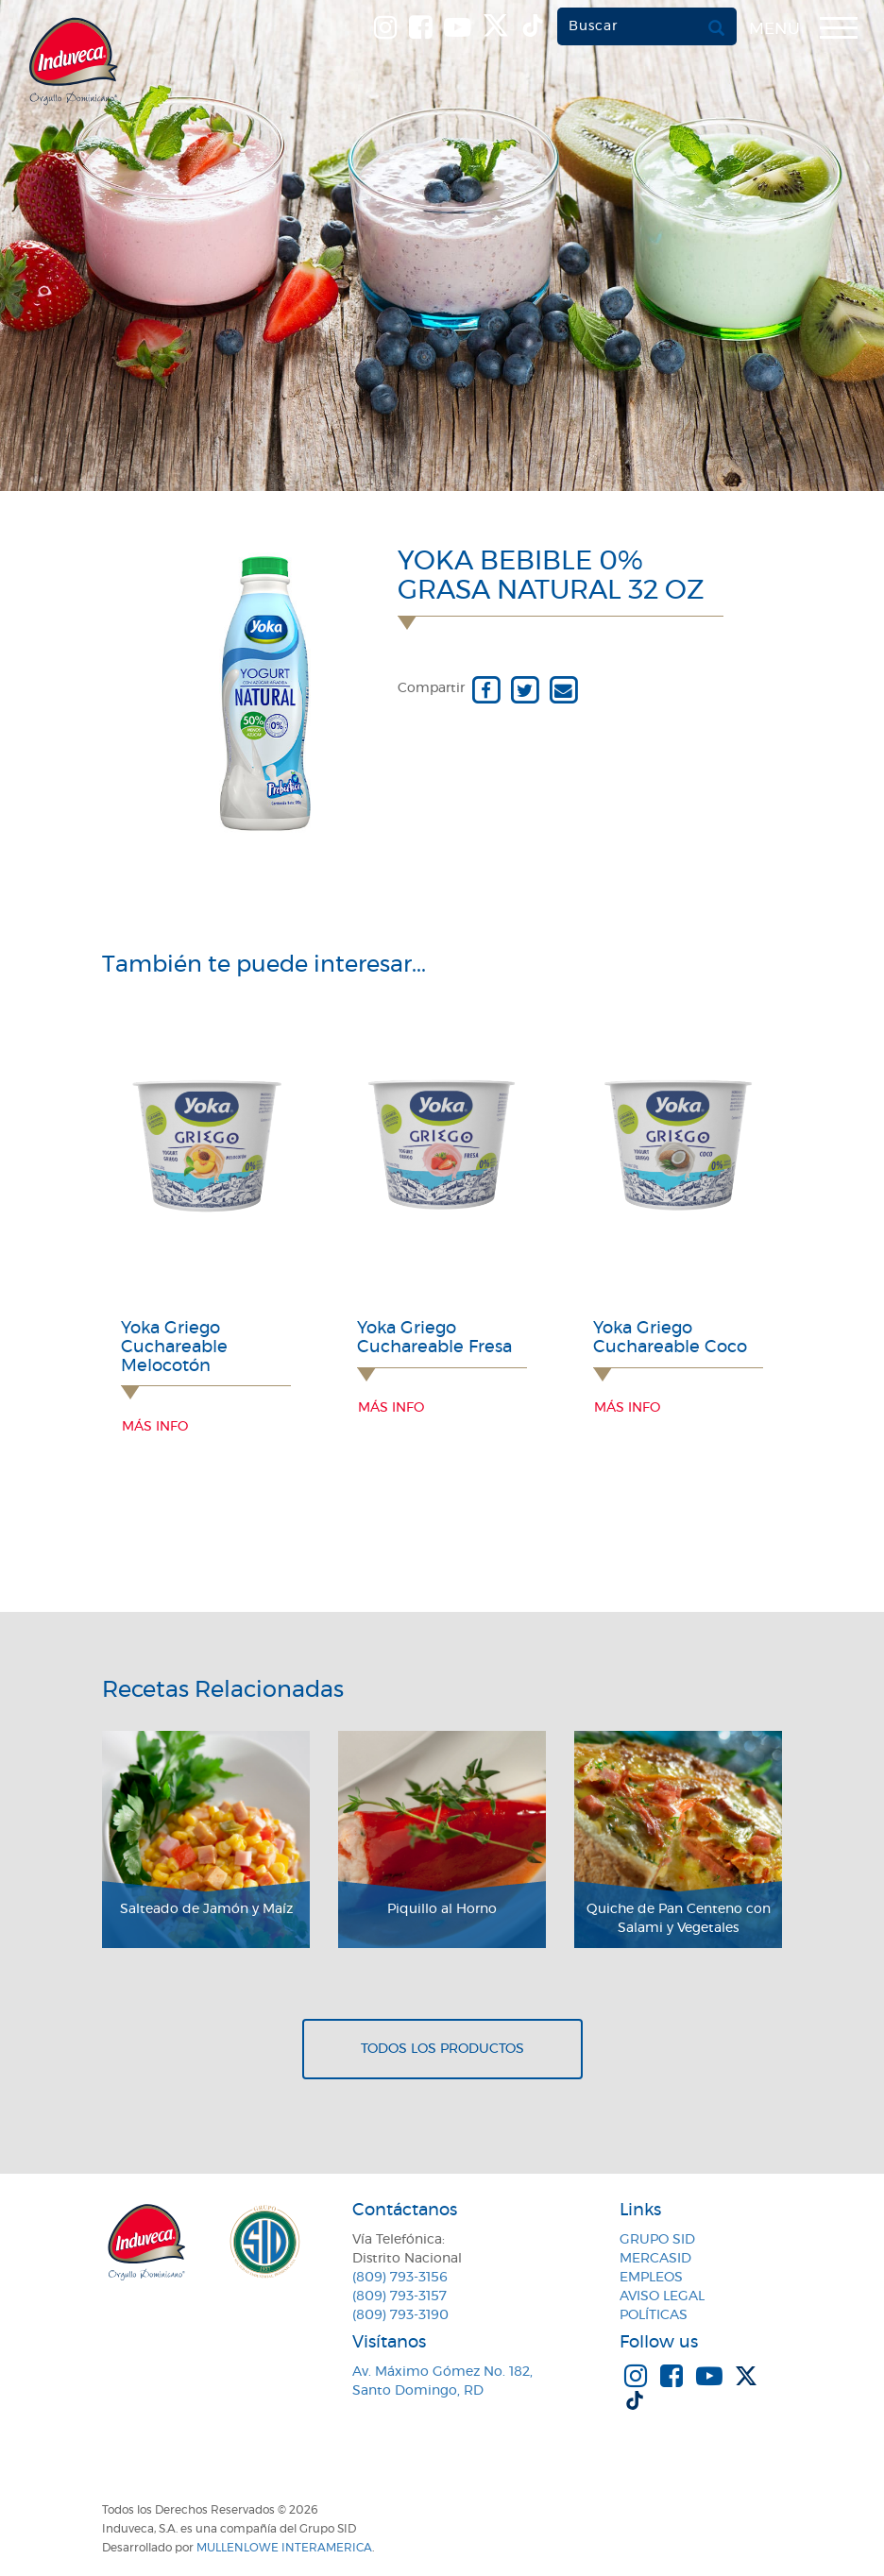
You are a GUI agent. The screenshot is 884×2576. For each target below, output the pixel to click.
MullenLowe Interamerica (284, 2547)
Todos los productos (442, 2049)
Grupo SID (657, 2239)
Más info (155, 1426)
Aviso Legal (662, 2296)
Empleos (651, 2277)
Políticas (654, 2315)
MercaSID (655, 2258)
